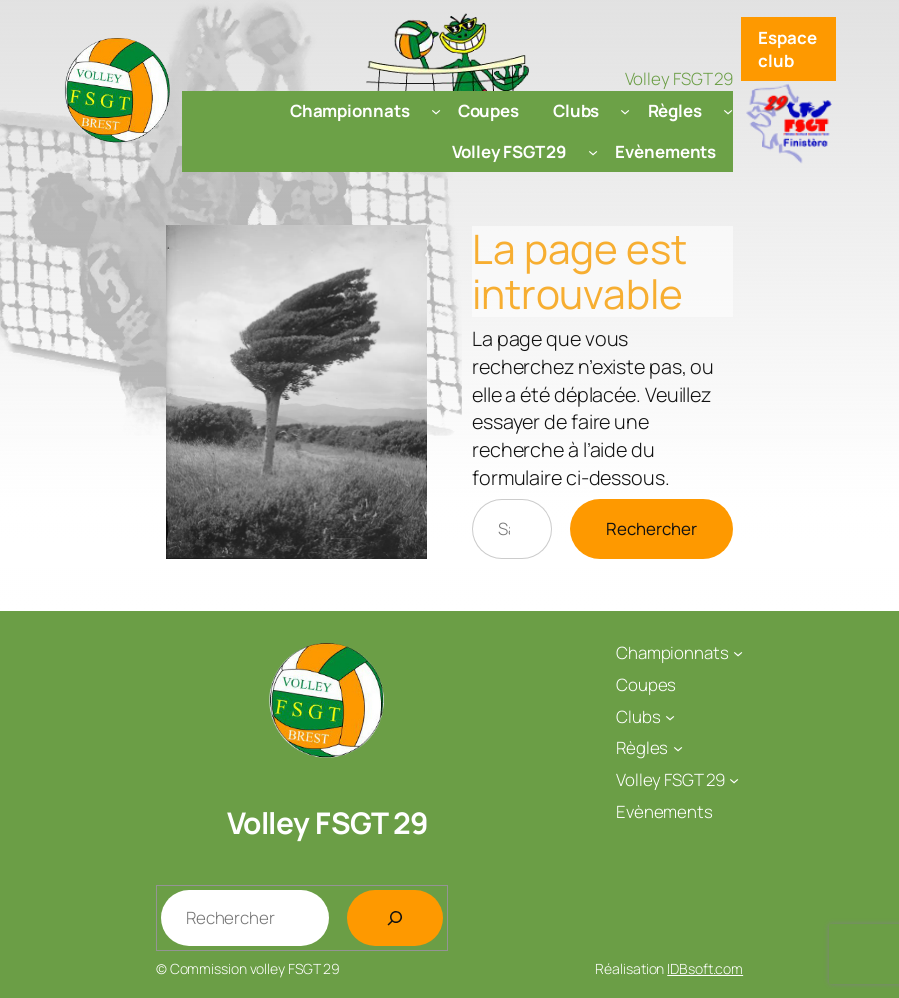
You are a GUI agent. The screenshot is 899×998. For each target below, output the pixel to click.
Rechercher (651, 528)
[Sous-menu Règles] (728, 111)
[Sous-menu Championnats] (436, 111)
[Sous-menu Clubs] (625, 111)
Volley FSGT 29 (328, 822)
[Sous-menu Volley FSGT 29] (593, 151)
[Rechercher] (395, 918)
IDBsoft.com (705, 968)
